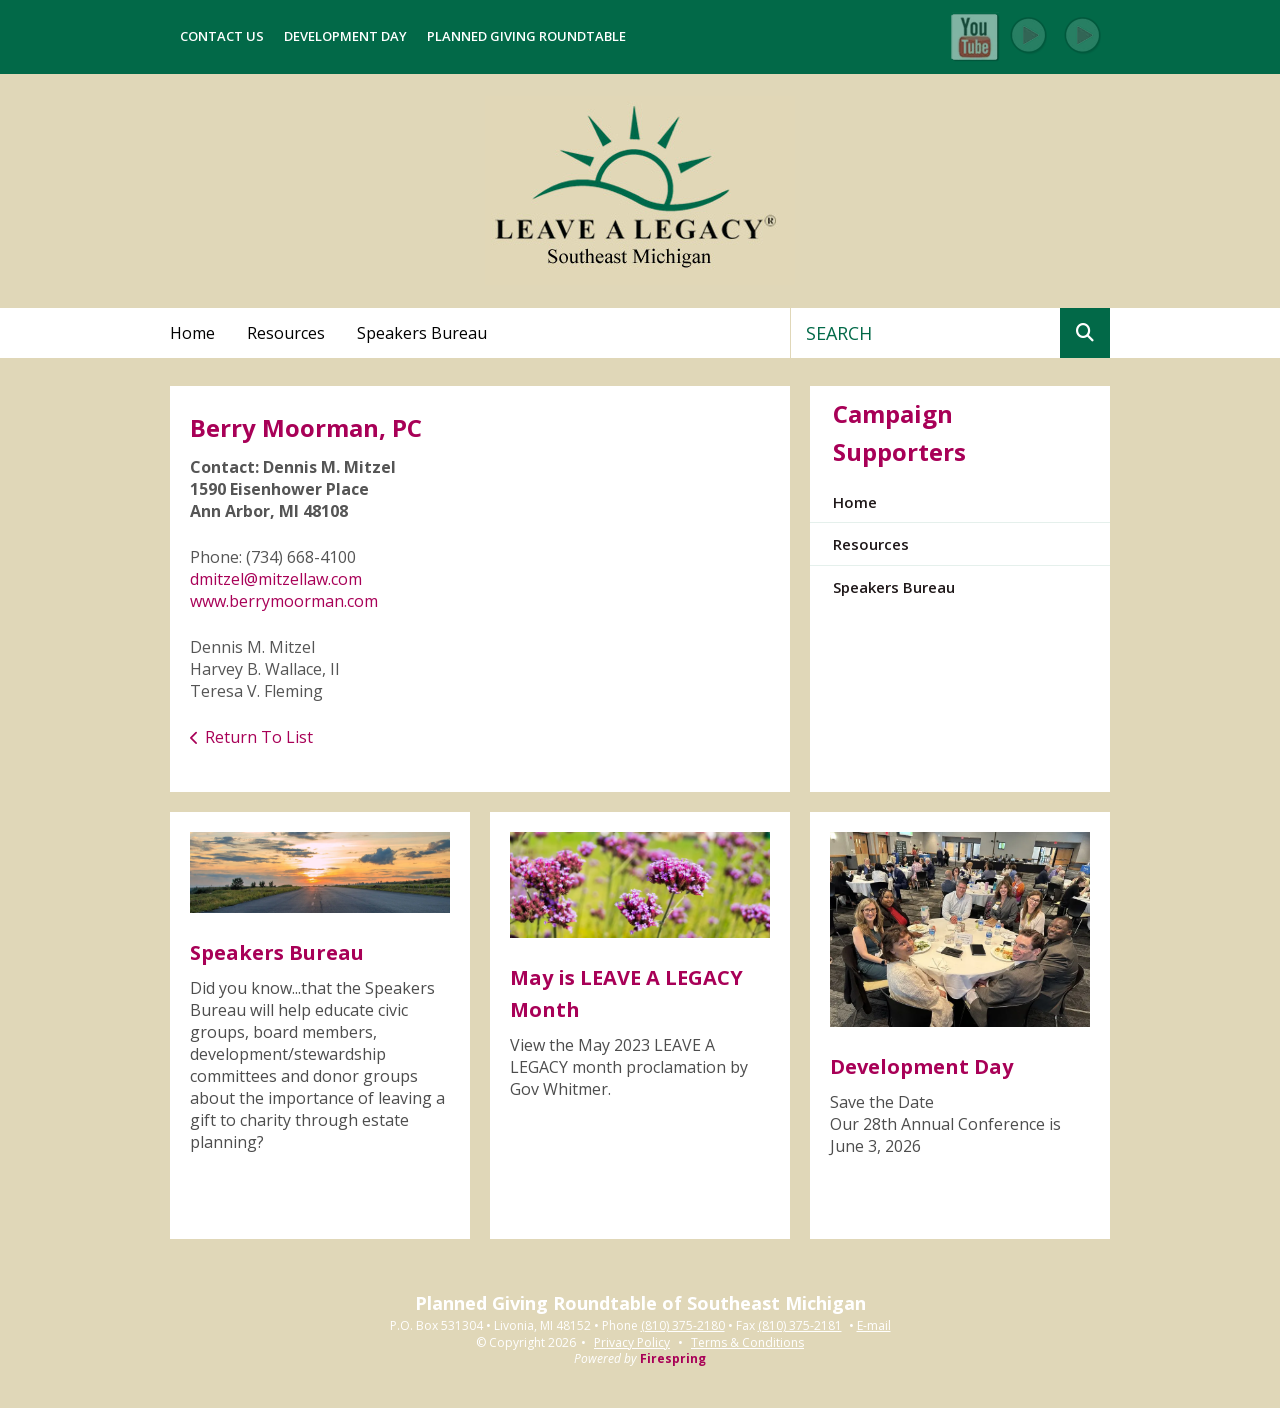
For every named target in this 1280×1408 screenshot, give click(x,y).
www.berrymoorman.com (284, 601)
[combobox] (925, 333)
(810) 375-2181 (800, 1326)
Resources (286, 333)
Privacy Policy (632, 1342)
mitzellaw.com (310, 579)
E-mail (874, 1326)
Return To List (259, 737)
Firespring (673, 1358)
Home (192, 333)
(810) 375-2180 (683, 1326)
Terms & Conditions (747, 1342)
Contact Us (222, 36)
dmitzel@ (224, 579)
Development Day (345, 36)
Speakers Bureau (422, 333)
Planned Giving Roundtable (526, 36)
